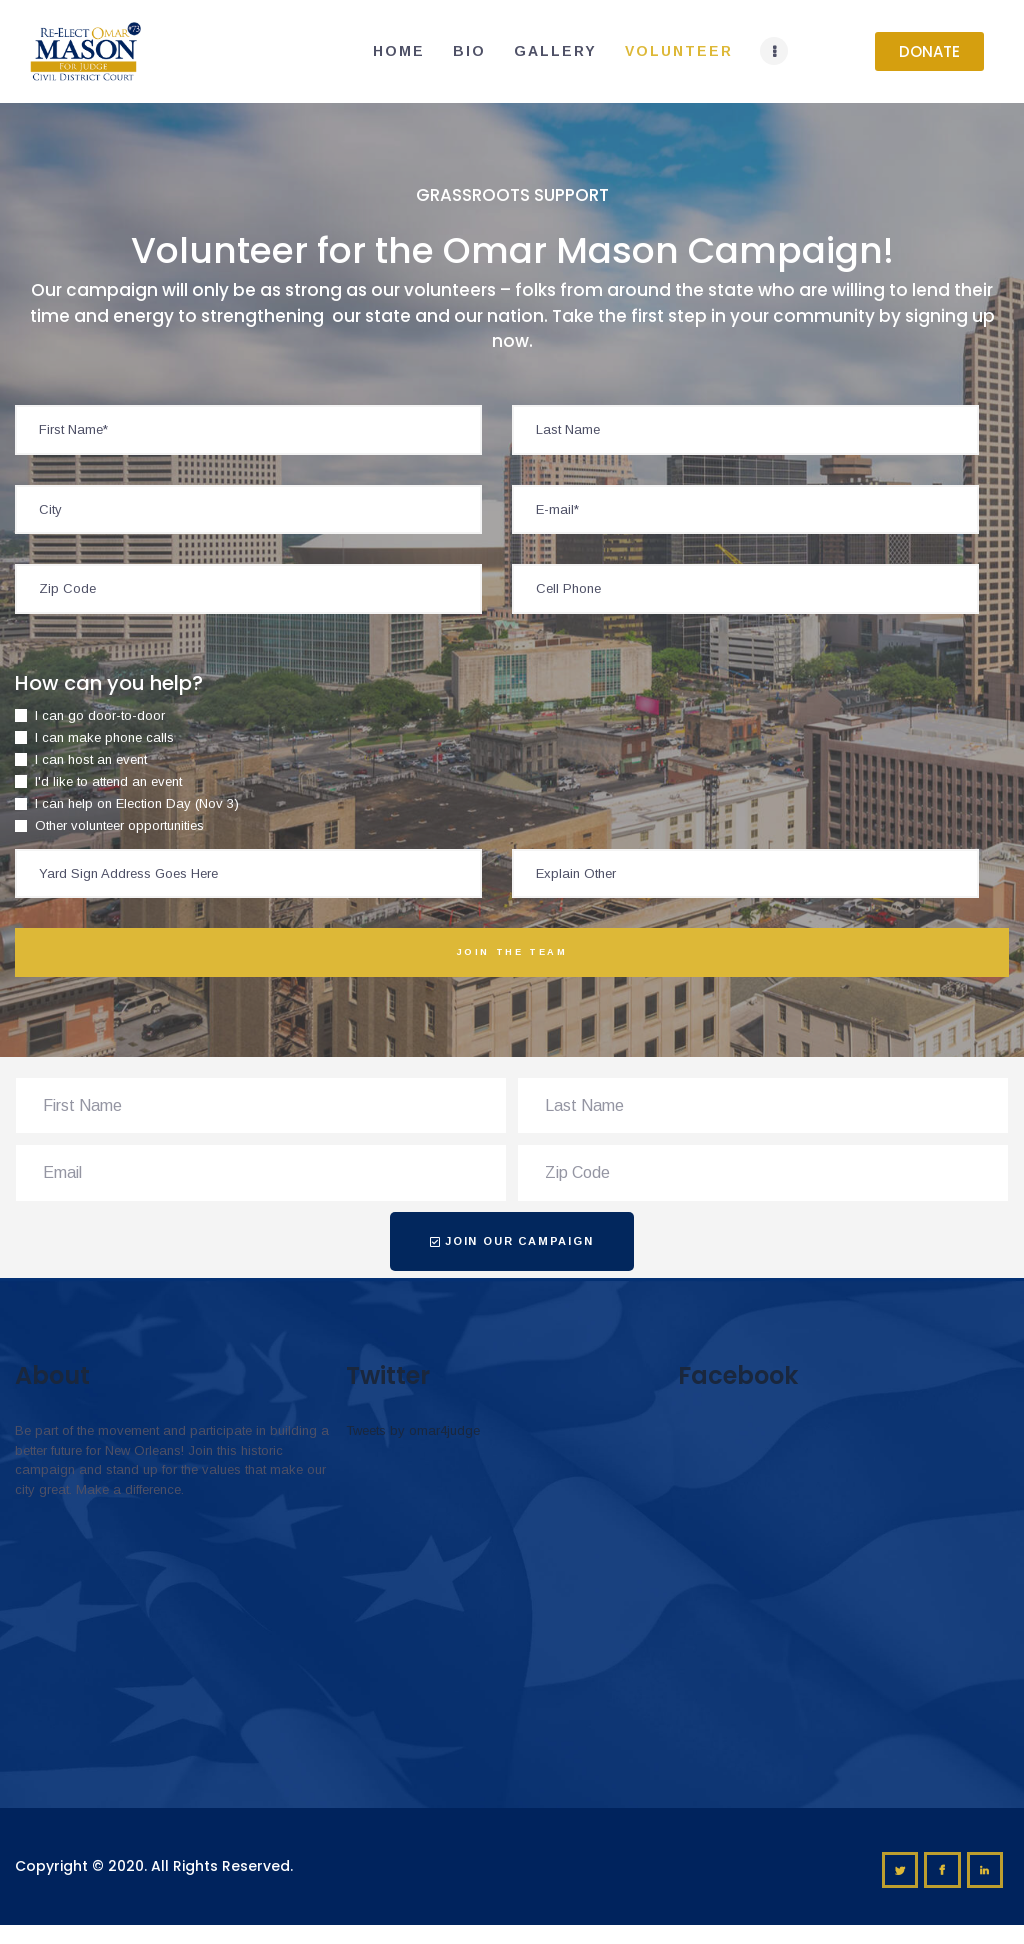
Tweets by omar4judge (413, 1430)
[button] (929, 51)
